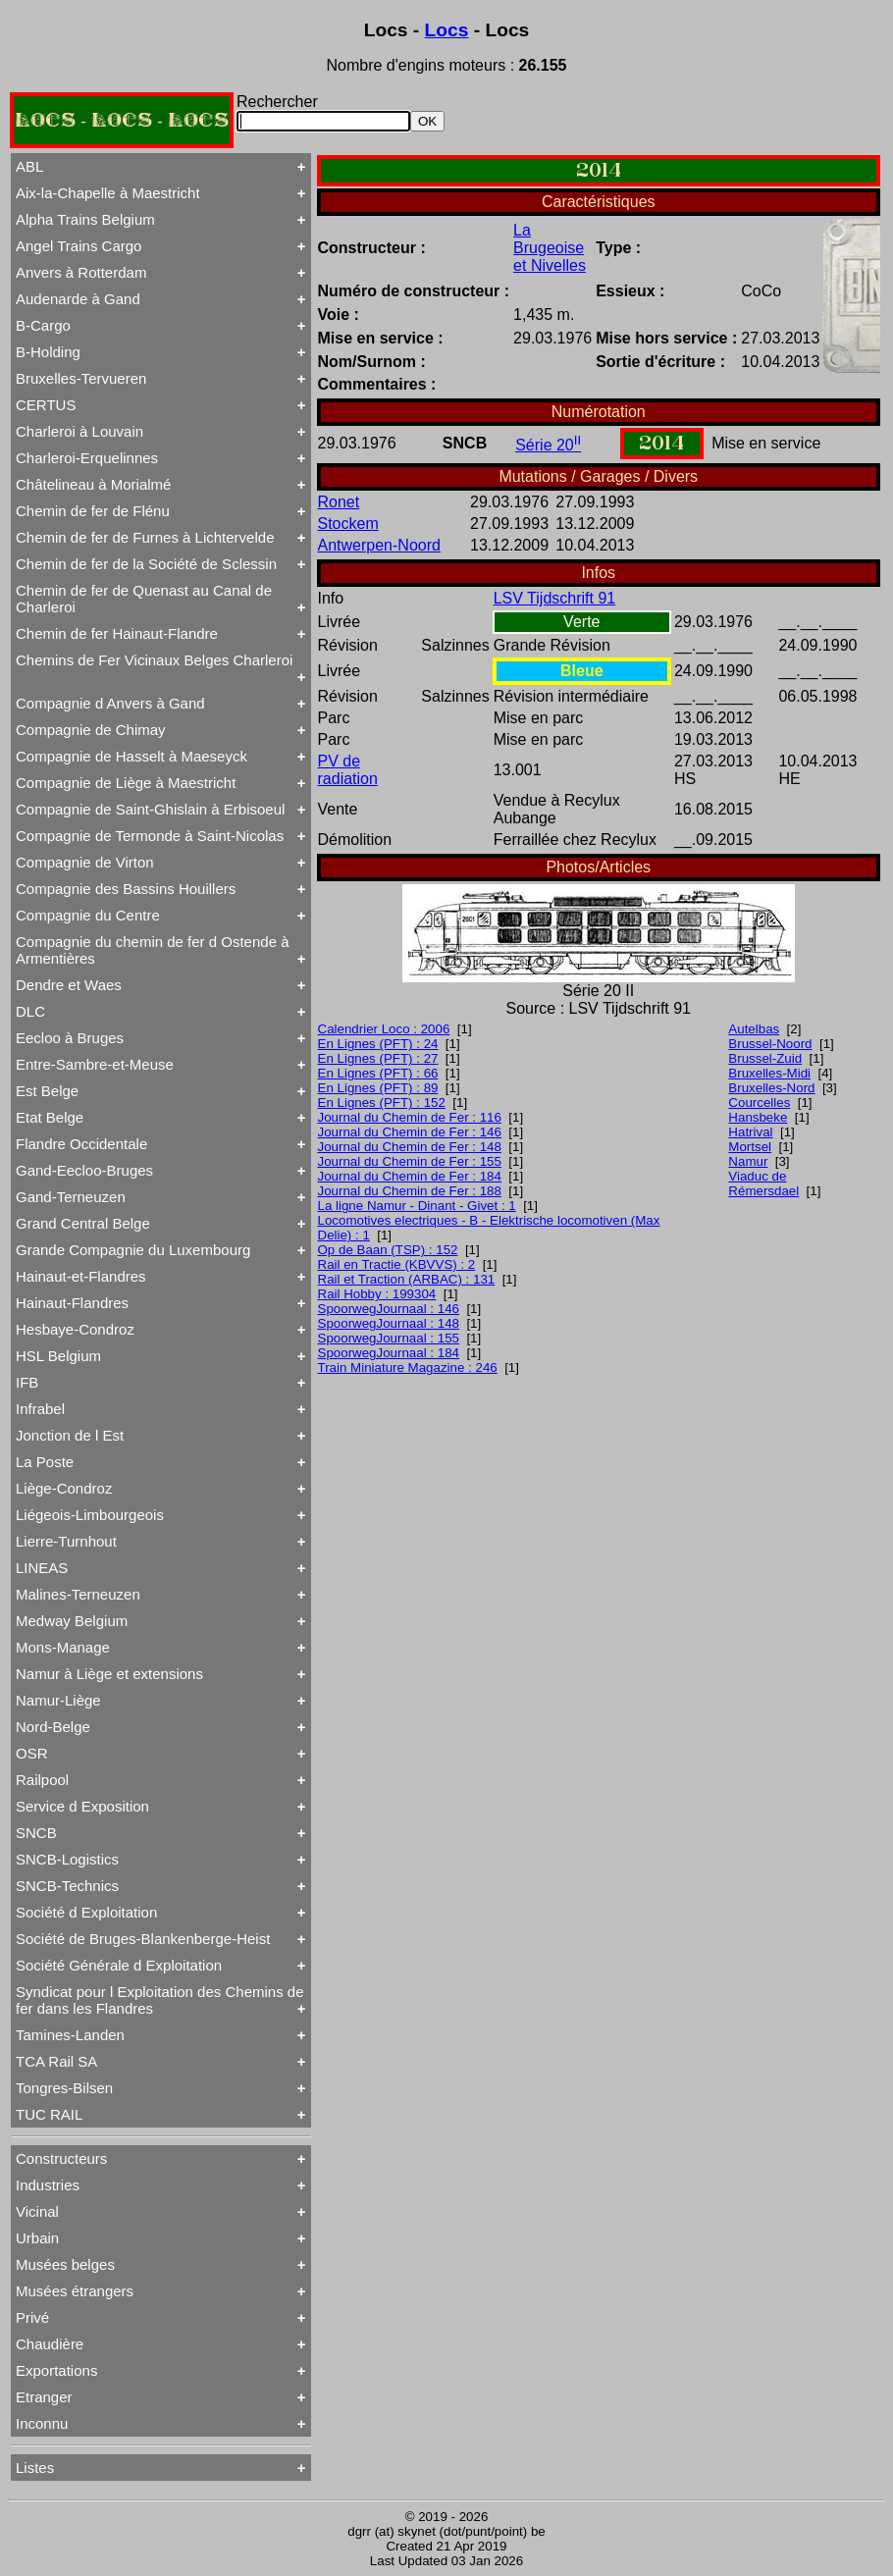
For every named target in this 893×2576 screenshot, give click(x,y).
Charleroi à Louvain (79, 431)
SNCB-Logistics (67, 1859)
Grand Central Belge (83, 1223)
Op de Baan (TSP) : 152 (388, 1249)
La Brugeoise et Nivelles (549, 248)
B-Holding (48, 351)
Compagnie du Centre (88, 915)
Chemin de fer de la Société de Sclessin (146, 563)
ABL (29, 166)
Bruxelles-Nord (771, 1087)
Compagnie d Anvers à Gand (110, 703)
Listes (35, 2467)
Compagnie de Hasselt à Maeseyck (131, 756)
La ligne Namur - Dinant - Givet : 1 (417, 1205)
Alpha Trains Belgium (85, 219)
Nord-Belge (53, 1726)
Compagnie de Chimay (91, 729)
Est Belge (47, 1090)
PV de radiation (348, 770)
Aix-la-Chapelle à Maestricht (108, 192)
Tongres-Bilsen (64, 2087)
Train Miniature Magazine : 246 (408, 1367)
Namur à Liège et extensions (109, 1673)
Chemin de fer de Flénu (93, 510)
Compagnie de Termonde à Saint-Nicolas (150, 835)
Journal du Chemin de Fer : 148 (409, 1146)
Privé (32, 2317)
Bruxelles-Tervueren (81, 378)
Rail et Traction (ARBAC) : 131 (407, 1279)
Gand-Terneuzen (71, 1196)
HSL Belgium (58, 1355)
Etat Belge (49, 1117)
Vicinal (37, 2211)
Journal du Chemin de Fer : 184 (409, 1176)
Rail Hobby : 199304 (377, 1294)
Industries (47, 2185)
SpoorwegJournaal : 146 (389, 1308)
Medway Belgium (72, 1620)
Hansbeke (757, 1117)
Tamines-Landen (70, 2034)
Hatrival (750, 1132)
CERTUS (46, 404)
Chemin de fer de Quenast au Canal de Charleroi (144, 598)
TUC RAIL (49, 2114)
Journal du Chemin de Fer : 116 (409, 1117)
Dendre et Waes (69, 984)
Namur (747, 1161)
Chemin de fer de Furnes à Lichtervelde (145, 537)
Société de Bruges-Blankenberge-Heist (143, 1938)
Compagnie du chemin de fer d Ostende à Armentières (152, 950)
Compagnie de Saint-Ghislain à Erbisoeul (150, 809)
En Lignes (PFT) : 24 (378, 1043)
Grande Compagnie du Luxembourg (133, 1249)
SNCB (36, 1832)
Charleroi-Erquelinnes (87, 457)
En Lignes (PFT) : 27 (378, 1058)
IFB (27, 1382)
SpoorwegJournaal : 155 (389, 1338)
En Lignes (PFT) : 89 (378, 1087)
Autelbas (753, 1029)
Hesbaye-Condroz (75, 1329)
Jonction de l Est (70, 1435)
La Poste (45, 1461)
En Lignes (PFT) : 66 (378, 1073)
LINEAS (42, 1567)
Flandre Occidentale (81, 1143)
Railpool (42, 1779)
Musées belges (65, 2264)
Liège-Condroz (64, 1488)
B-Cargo (43, 325)
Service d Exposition (82, 1806)
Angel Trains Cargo (78, 245)
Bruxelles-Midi (769, 1073)
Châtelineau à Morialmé (93, 484)
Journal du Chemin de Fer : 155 (409, 1161)
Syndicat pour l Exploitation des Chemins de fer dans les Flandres (160, 2000)
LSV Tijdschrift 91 (555, 598)
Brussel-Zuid (765, 1058)
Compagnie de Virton (85, 862)
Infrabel (40, 1408)
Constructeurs (61, 2158)
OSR (32, 1753)
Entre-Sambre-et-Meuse (95, 1064)
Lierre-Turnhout (66, 1541)
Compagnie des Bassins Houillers (126, 888)
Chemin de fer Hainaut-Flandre (117, 633)
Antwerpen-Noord (379, 545)
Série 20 (548, 445)
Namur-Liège (58, 1700)
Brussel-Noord (770, 1043)
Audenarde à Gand (78, 298)
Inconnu (42, 2423)
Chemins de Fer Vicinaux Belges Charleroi (154, 660)
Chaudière (49, 2344)
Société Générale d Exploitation (119, 1965)
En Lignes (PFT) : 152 (382, 1102)
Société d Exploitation (86, 1912)
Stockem (348, 523)
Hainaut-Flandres (72, 1302)
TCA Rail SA (56, 2061)
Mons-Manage (63, 1647)
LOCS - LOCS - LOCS (122, 120)
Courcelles (759, 1102)
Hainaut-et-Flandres (81, 1276)
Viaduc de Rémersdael (763, 1183)
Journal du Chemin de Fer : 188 (409, 1190)
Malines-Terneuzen (78, 1594)
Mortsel (749, 1146)
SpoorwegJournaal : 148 (389, 1323)
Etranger (44, 2397)
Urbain (37, 2238)
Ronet (339, 502)
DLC (30, 1011)
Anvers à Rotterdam (81, 272)
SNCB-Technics (67, 1885)
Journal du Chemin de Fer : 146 (409, 1132)
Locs (447, 30)
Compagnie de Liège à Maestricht (126, 782)
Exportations (56, 2370)
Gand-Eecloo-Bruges (84, 1170)
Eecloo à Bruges (70, 1037)
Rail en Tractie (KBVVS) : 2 (397, 1264)
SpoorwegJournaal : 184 (389, 1352)
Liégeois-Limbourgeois (90, 1514)
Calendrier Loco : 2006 (384, 1029)
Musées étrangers (74, 2291)
